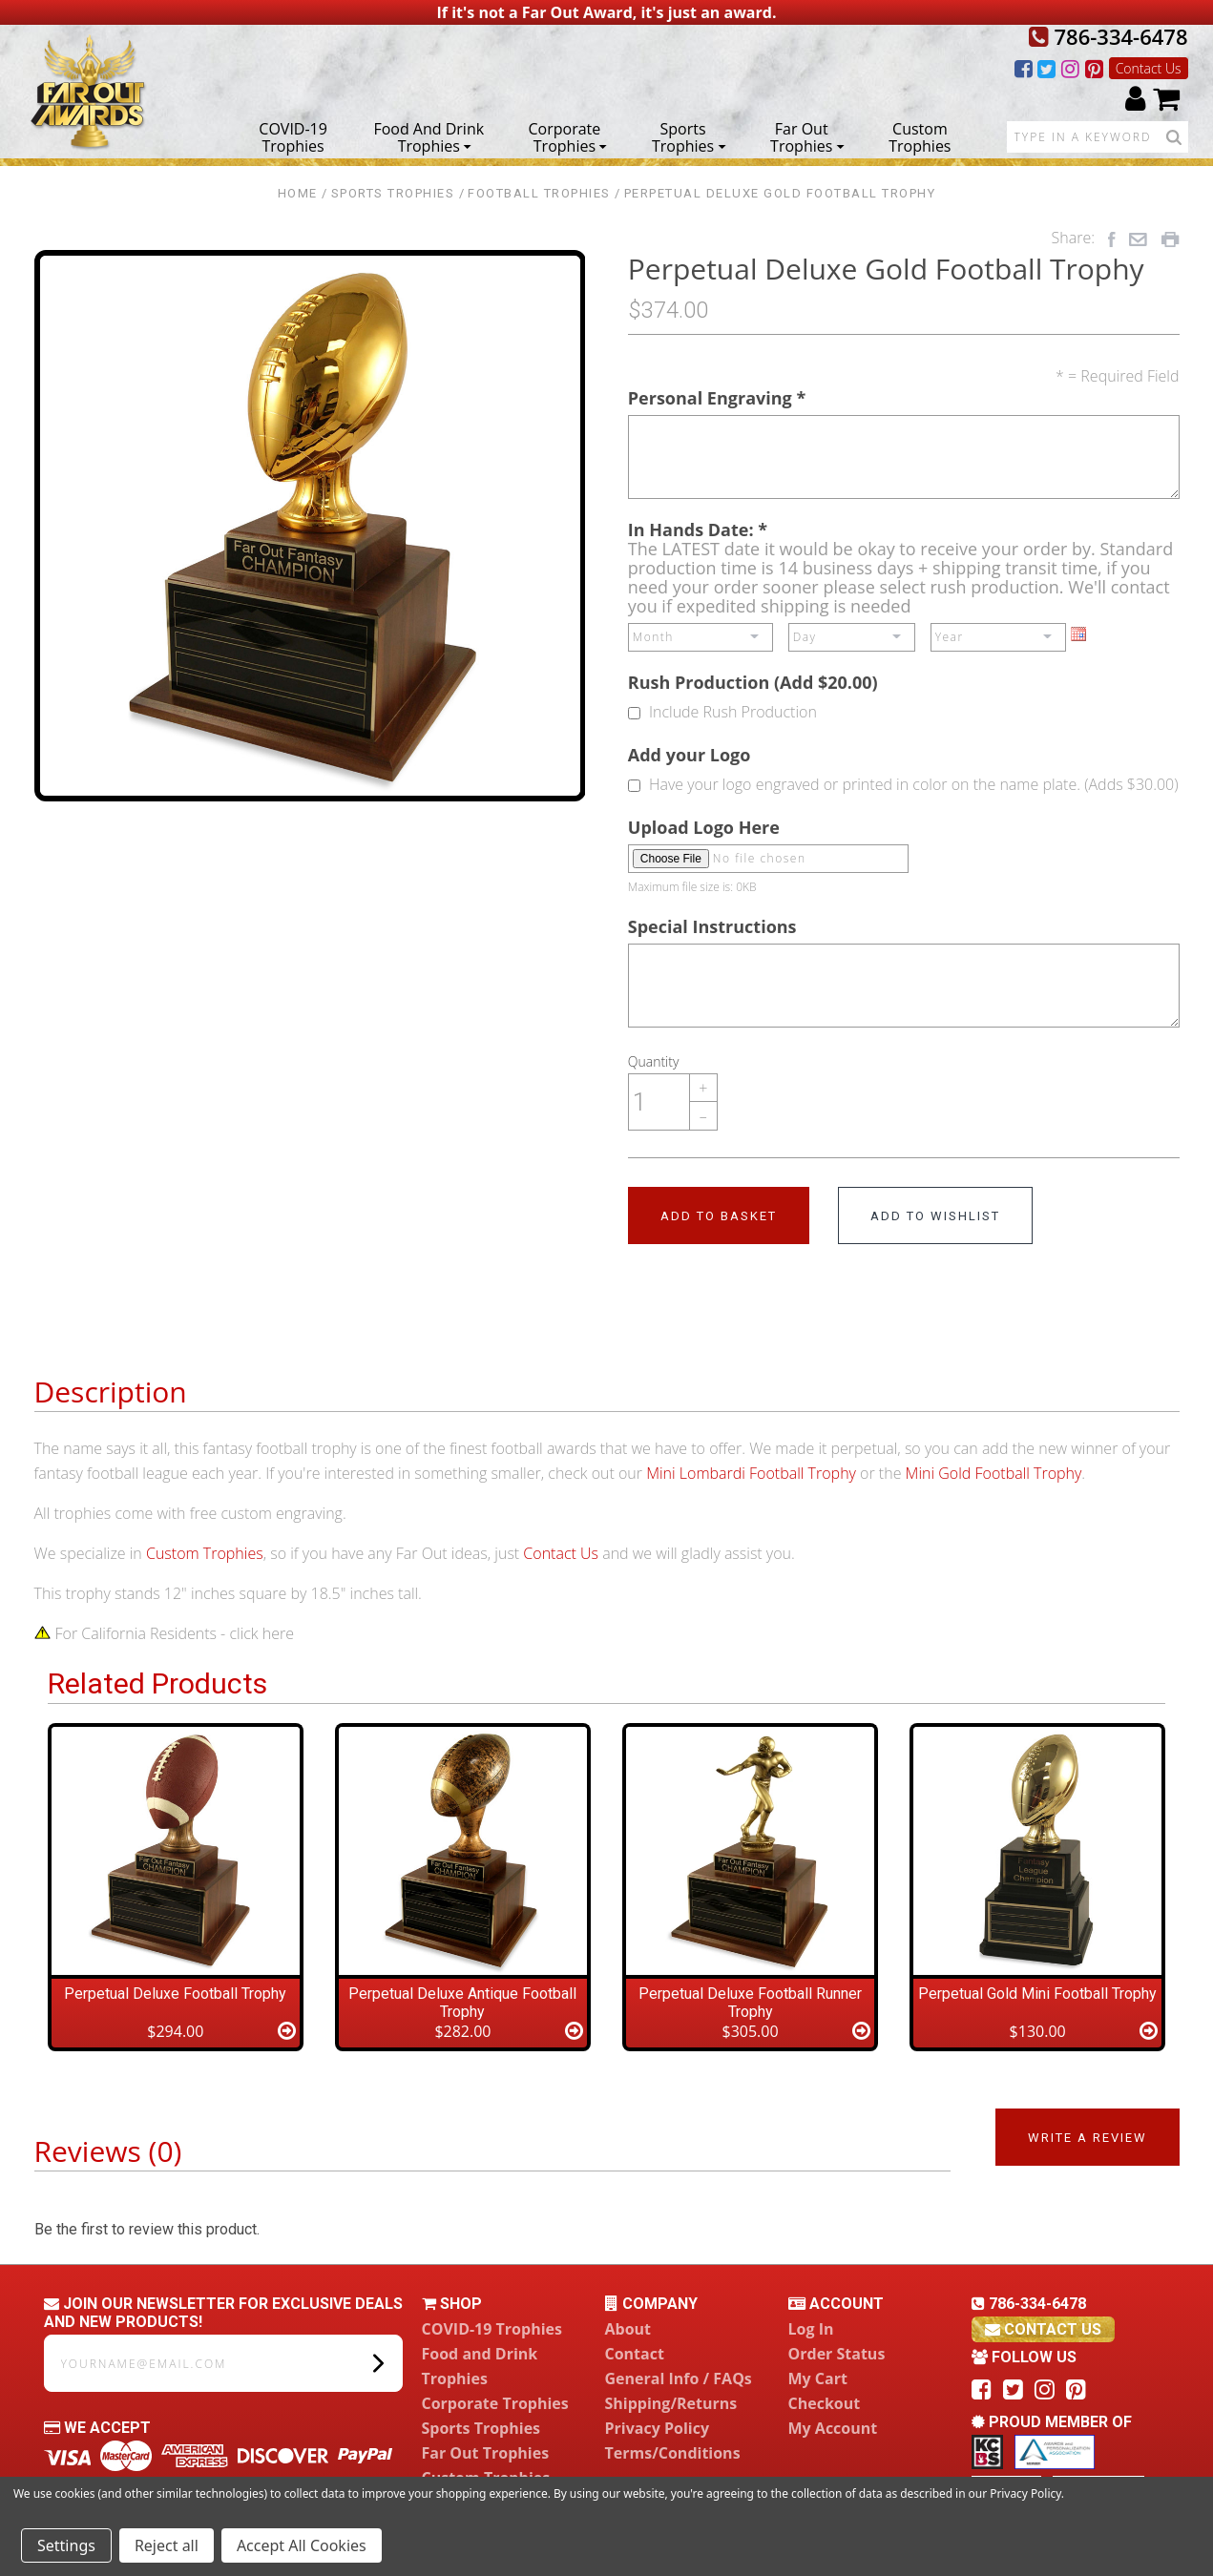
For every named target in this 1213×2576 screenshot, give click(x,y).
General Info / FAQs (678, 2378)
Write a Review (1087, 2137)
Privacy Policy (657, 2428)
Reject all (167, 2545)
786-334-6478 (1108, 36)
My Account (833, 2428)
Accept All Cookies (301, 2545)
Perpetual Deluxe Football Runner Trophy (750, 2002)
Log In (811, 2328)
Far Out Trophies (807, 136)
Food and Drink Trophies (428, 136)
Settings (66, 2545)
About (628, 2328)
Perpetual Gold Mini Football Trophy (1037, 1993)
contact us (1043, 2329)
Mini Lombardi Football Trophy (751, 1473)
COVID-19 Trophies (293, 136)
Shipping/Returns (671, 2403)
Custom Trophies (920, 136)
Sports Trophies (688, 136)
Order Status (837, 2353)
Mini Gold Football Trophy (994, 1473)
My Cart (817, 2378)
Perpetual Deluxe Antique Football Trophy (462, 2002)
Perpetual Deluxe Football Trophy (175, 1993)
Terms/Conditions (673, 2452)
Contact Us (1149, 68)
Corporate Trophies (568, 136)
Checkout (824, 2403)
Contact (634, 2353)
